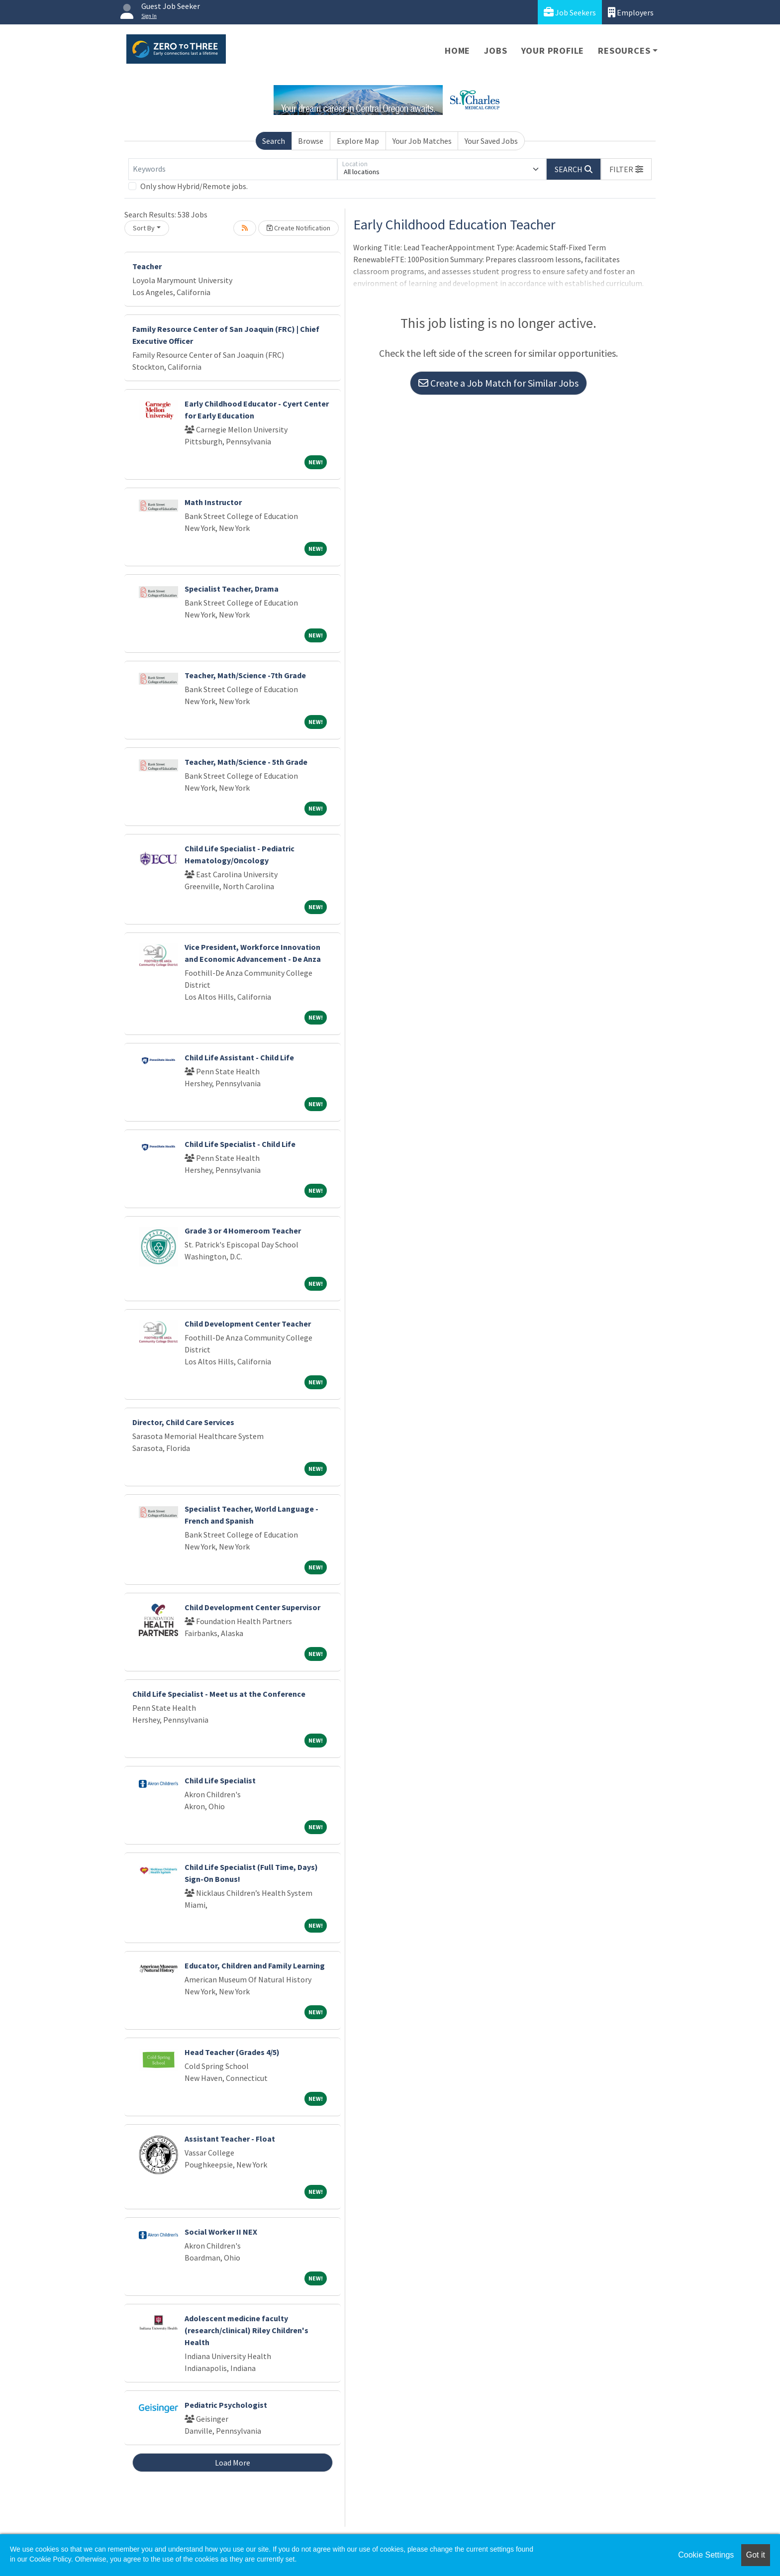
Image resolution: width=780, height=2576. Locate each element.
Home (457, 50)
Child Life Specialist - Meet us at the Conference (218, 1694)
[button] (626, 169)
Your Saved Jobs (491, 141)
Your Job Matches (422, 141)
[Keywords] (232, 169)
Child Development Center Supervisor (252, 1607)
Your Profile (553, 50)
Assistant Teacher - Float (230, 2139)
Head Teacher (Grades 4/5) (232, 2052)
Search (273, 141)
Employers (631, 12)
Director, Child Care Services (183, 1422)
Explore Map (358, 141)
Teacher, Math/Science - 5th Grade (246, 762)
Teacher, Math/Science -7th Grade (245, 675)
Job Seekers (570, 12)
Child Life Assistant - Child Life (239, 1057)
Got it (755, 2555)
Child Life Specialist (220, 1780)
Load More (232, 2463)
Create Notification (298, 227)
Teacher (147, 266)
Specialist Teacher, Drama (232, 589)
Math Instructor (213, 502)
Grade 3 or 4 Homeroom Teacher (243, 1231)
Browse (310, 141)
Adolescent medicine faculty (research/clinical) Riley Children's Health (246, 2330)
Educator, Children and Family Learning (255, 1965)
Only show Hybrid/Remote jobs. (194, 186)
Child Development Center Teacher (248, 1324)
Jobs (495, 50)
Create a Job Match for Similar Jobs (498, 383)
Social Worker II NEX (221, 2232)
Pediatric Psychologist (226, 2405)
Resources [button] (624, 50)
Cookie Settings (706, 2555)
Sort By (144, 227)
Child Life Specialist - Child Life (240, 1144)
